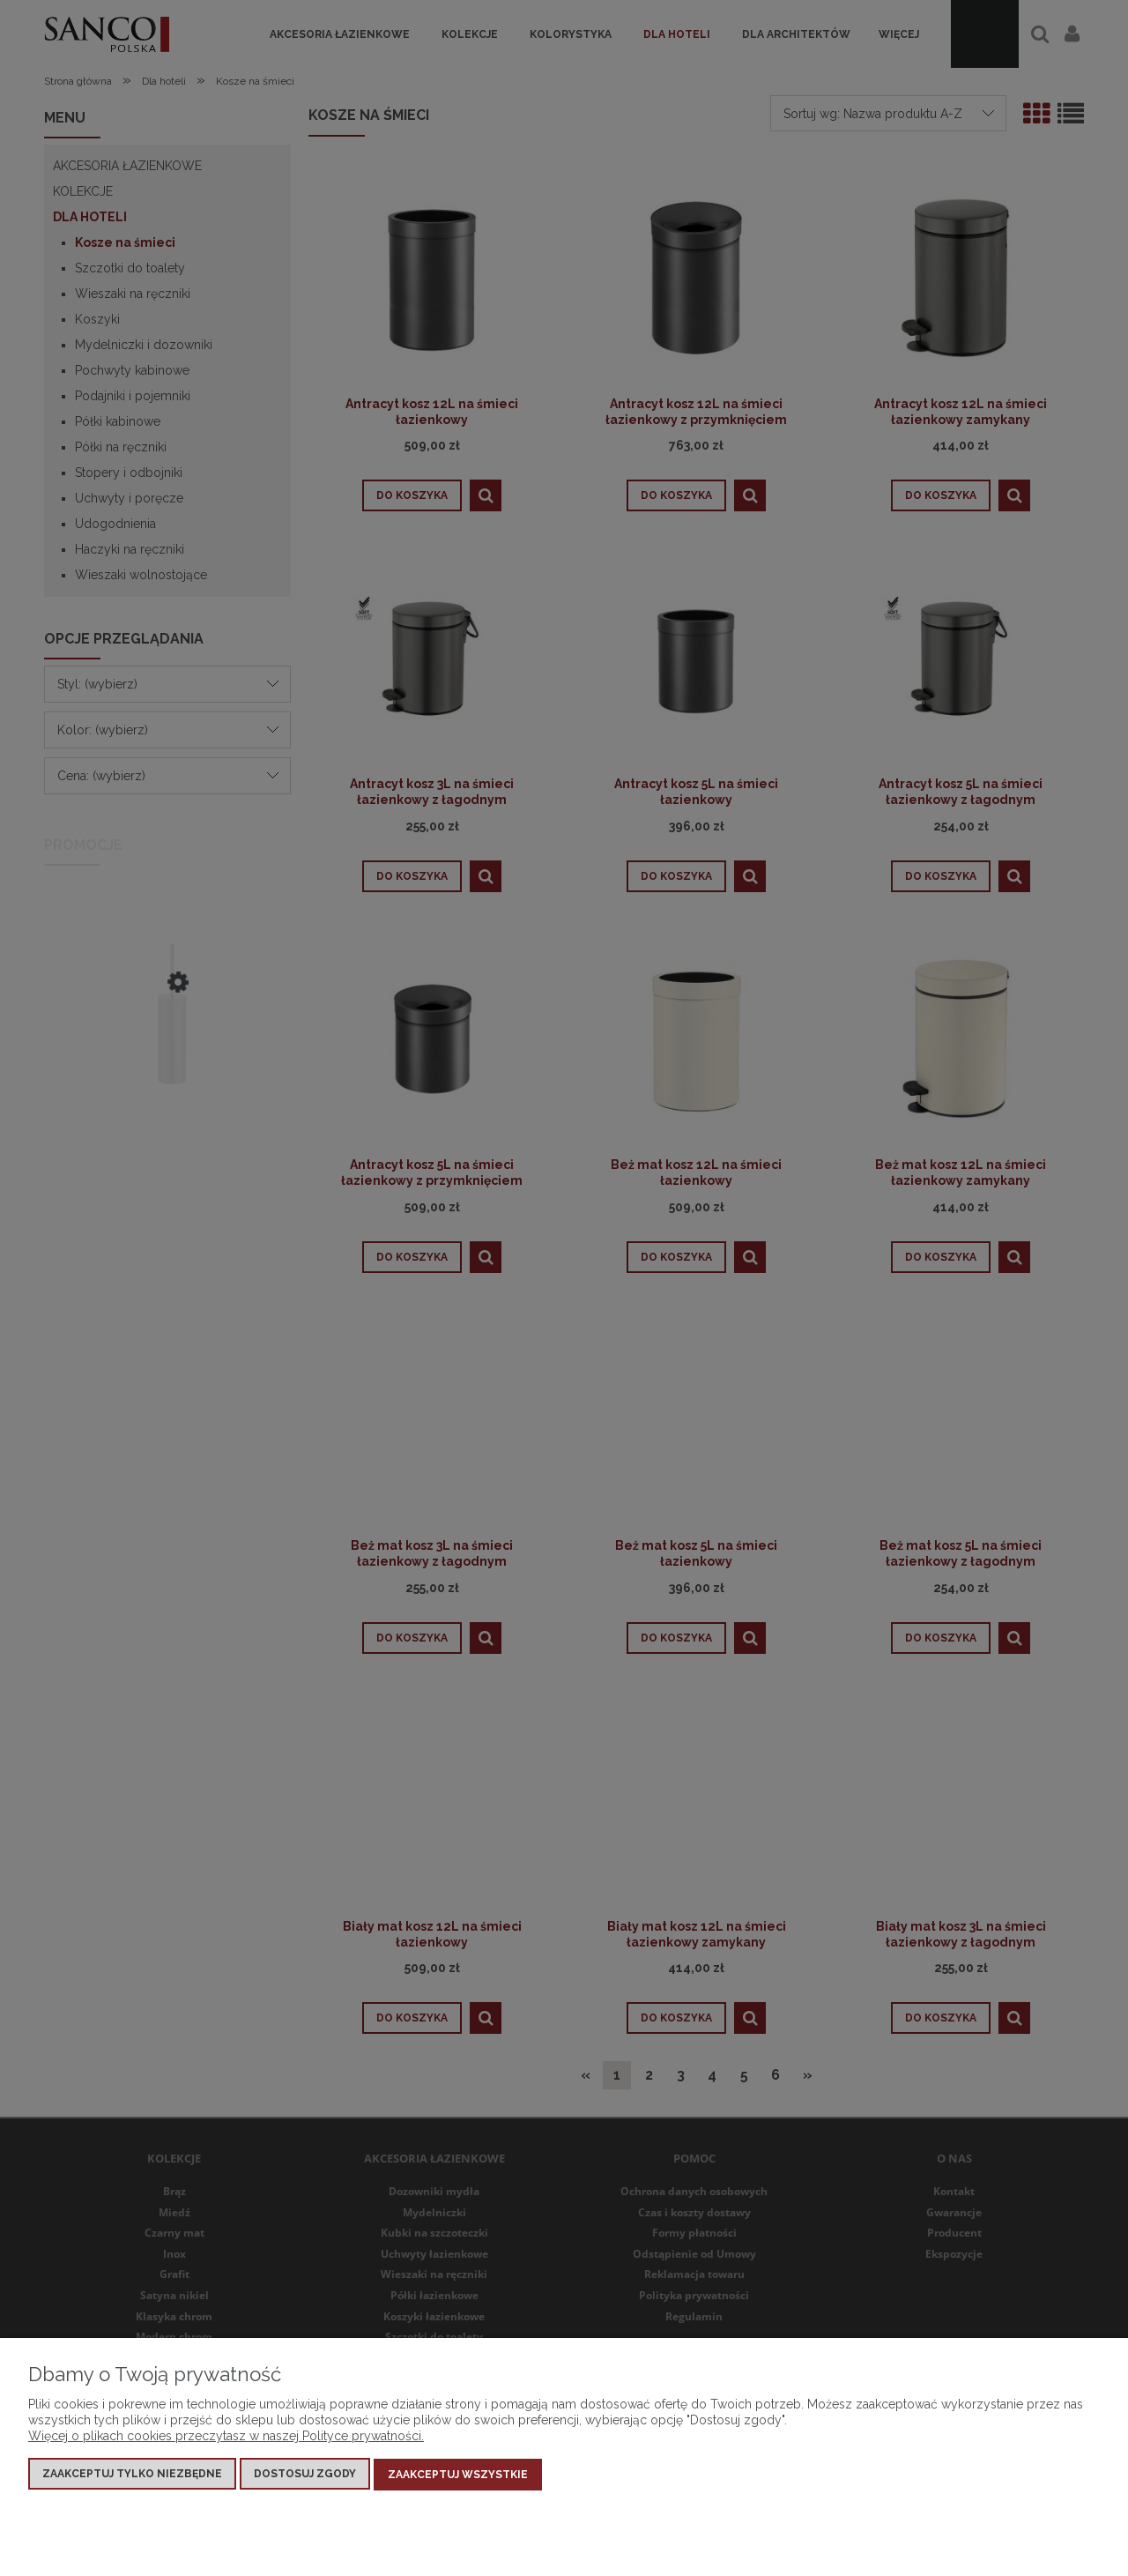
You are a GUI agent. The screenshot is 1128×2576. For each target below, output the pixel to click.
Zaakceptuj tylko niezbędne (132, 2475)
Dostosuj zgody (305, 2475)
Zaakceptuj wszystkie (458, 2475)
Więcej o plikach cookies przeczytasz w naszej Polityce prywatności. (226, 2438)
